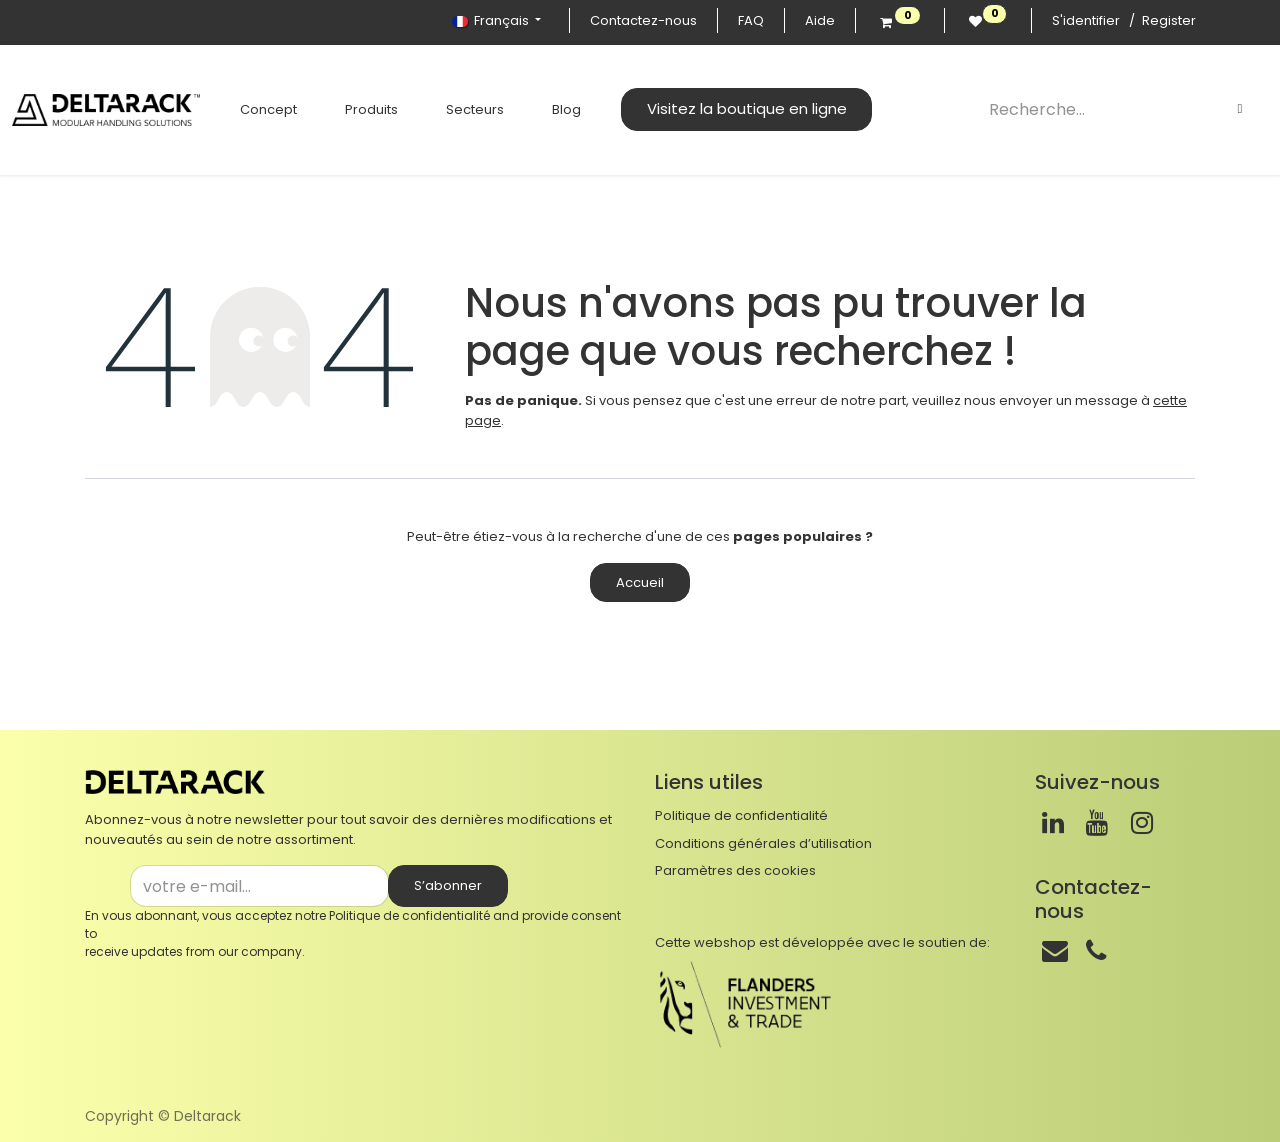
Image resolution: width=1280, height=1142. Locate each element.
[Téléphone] (1096, 951)
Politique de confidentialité (409, 915)
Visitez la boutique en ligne (747, 108)
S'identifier (1086, 20)
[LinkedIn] (1053, 823)
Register (1169, 20)
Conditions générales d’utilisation (763, 843)
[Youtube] (1097, 823)
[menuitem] (268, 110)
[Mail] (1055, 951)
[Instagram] (1142, 823)
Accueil (640, 582)
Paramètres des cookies (735, 870)
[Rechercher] (1240, 109)
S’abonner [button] (448, 885)
